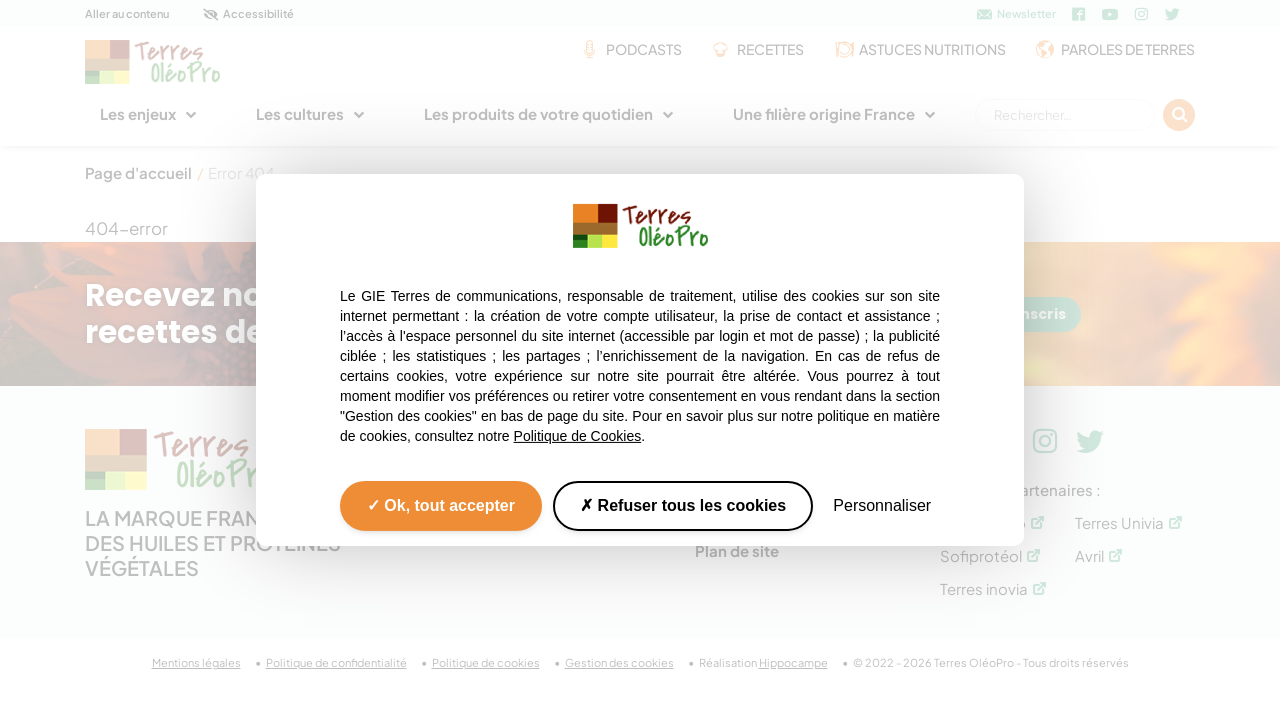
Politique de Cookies (578, 436)
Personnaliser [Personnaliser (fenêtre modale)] (882, 505)
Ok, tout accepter (441, 505)
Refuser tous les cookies (683, 505)
